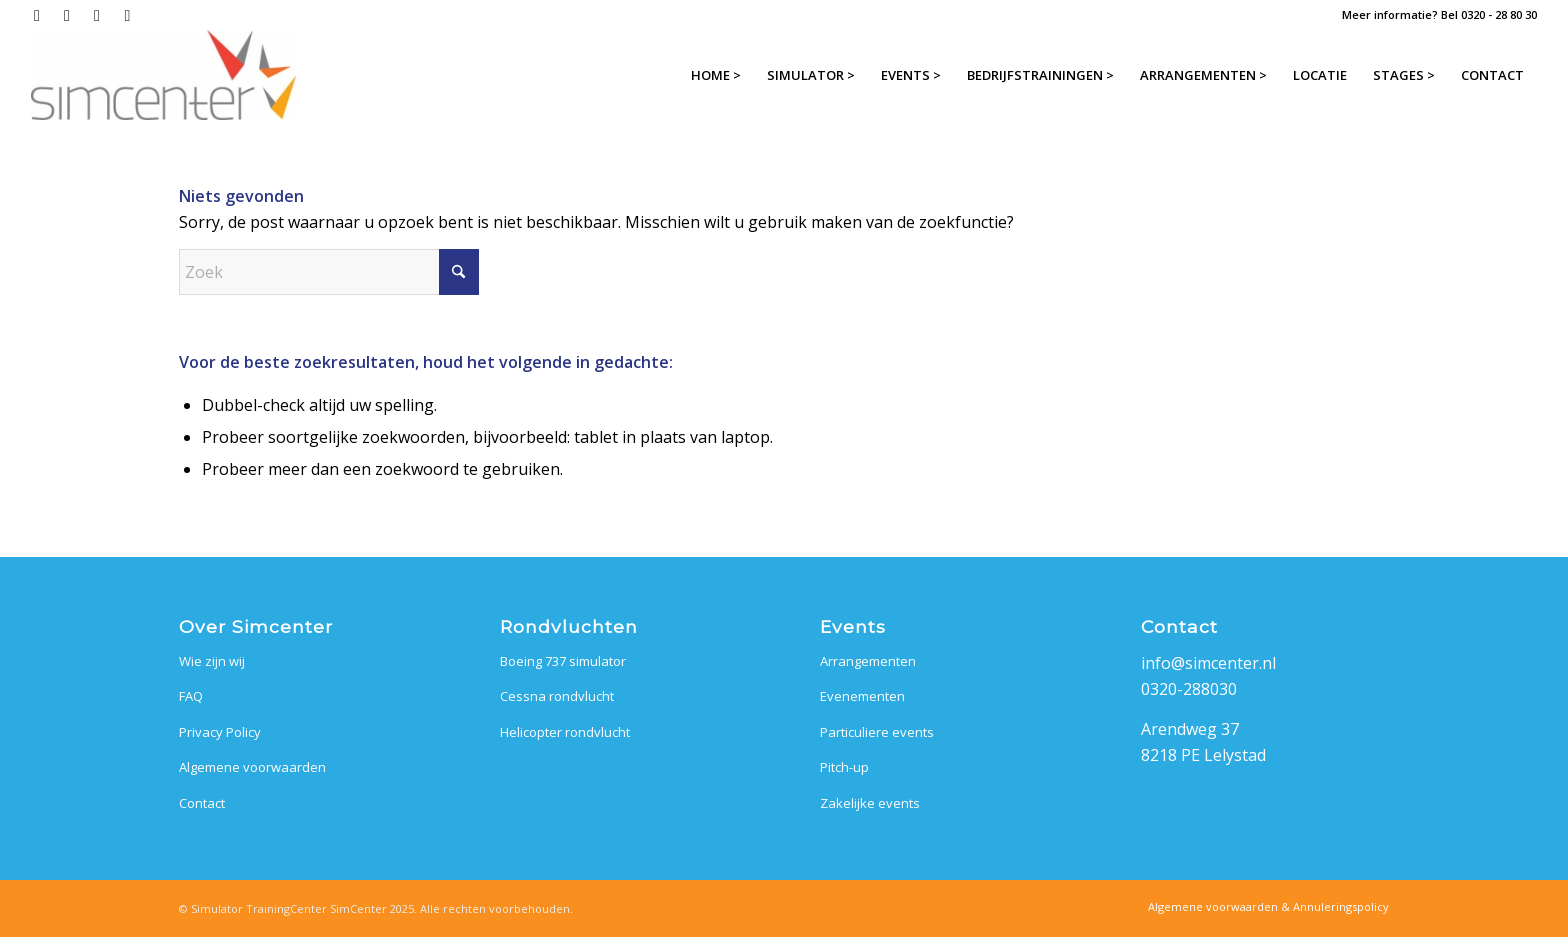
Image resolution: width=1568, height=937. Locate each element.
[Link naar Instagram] (66, 15)
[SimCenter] (163, 75)
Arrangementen (868, 661)
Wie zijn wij (212, 661)
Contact (202, 803)
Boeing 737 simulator (563, 661)
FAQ (191, 696)
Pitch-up (844, 767)
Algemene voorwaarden (252, 767)
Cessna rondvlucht (557, 696)
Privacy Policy (220, 732)
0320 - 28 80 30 (1499, 14)
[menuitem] (716, 75)
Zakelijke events (870, 803)
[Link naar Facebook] (36, 15)
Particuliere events (877, 732)
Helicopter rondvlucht (565, 732)
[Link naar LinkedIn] (96, 15)
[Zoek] (329, 272)
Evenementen (862, 696)
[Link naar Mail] (127, 15)
